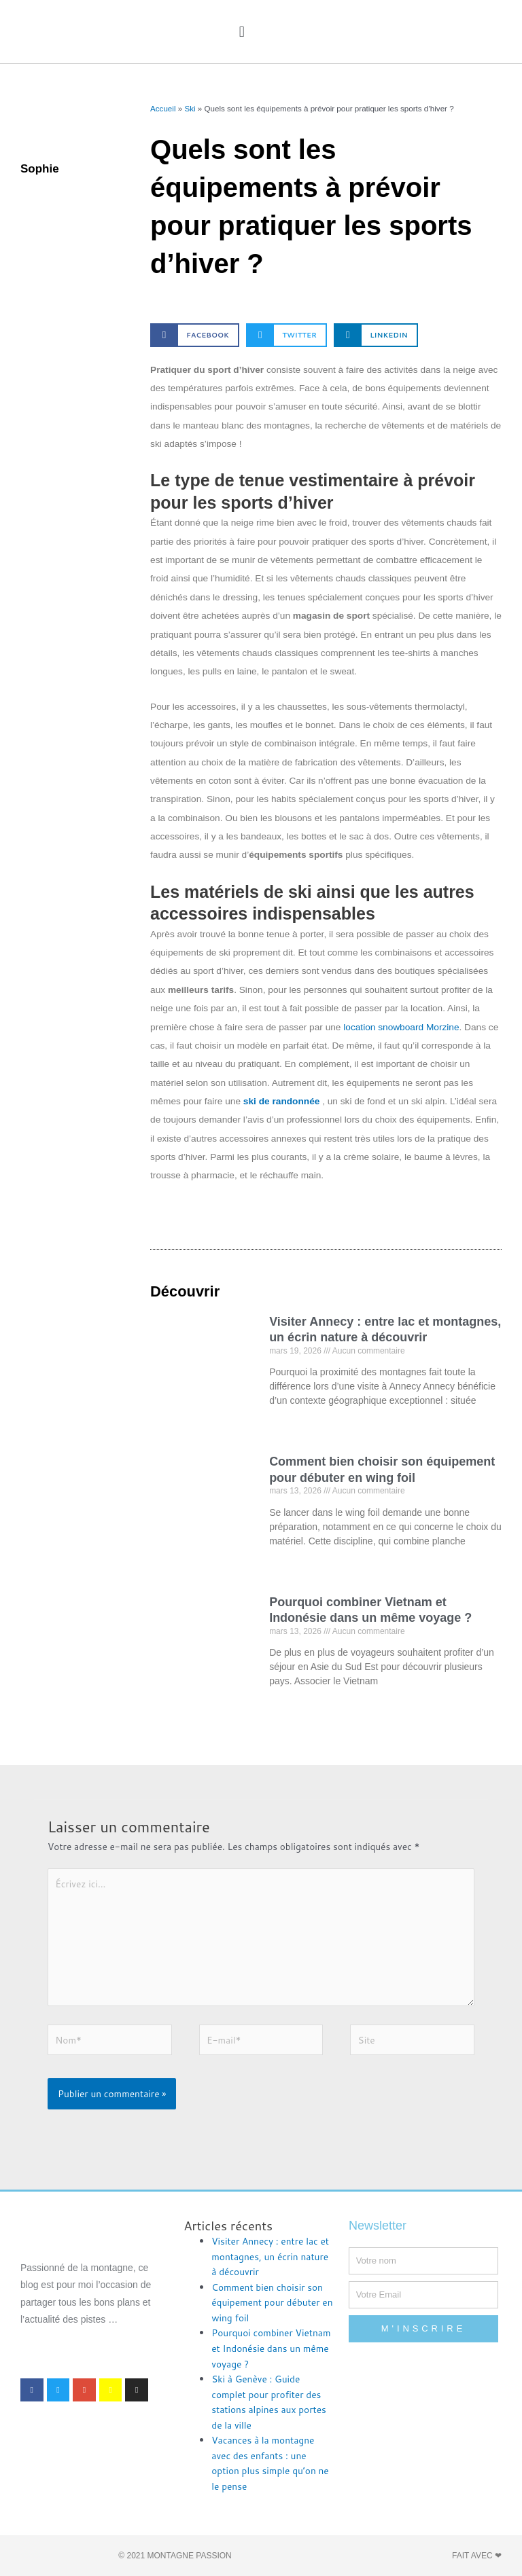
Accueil (162, 108)
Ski (189, 108)
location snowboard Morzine (401, 1027)
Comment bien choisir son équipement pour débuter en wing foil (271, 2302)
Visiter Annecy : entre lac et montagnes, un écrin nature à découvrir (270, 2256)
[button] (241, 31)
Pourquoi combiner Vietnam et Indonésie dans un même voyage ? (270, 2348)
